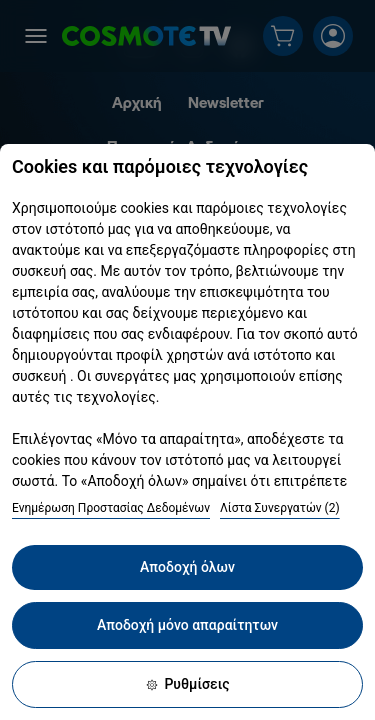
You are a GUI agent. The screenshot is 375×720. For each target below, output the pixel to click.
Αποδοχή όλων (187, 567)
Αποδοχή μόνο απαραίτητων (187, 625)
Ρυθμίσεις (187, 684)
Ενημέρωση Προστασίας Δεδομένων (111, 508)
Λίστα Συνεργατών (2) (280, 508)
